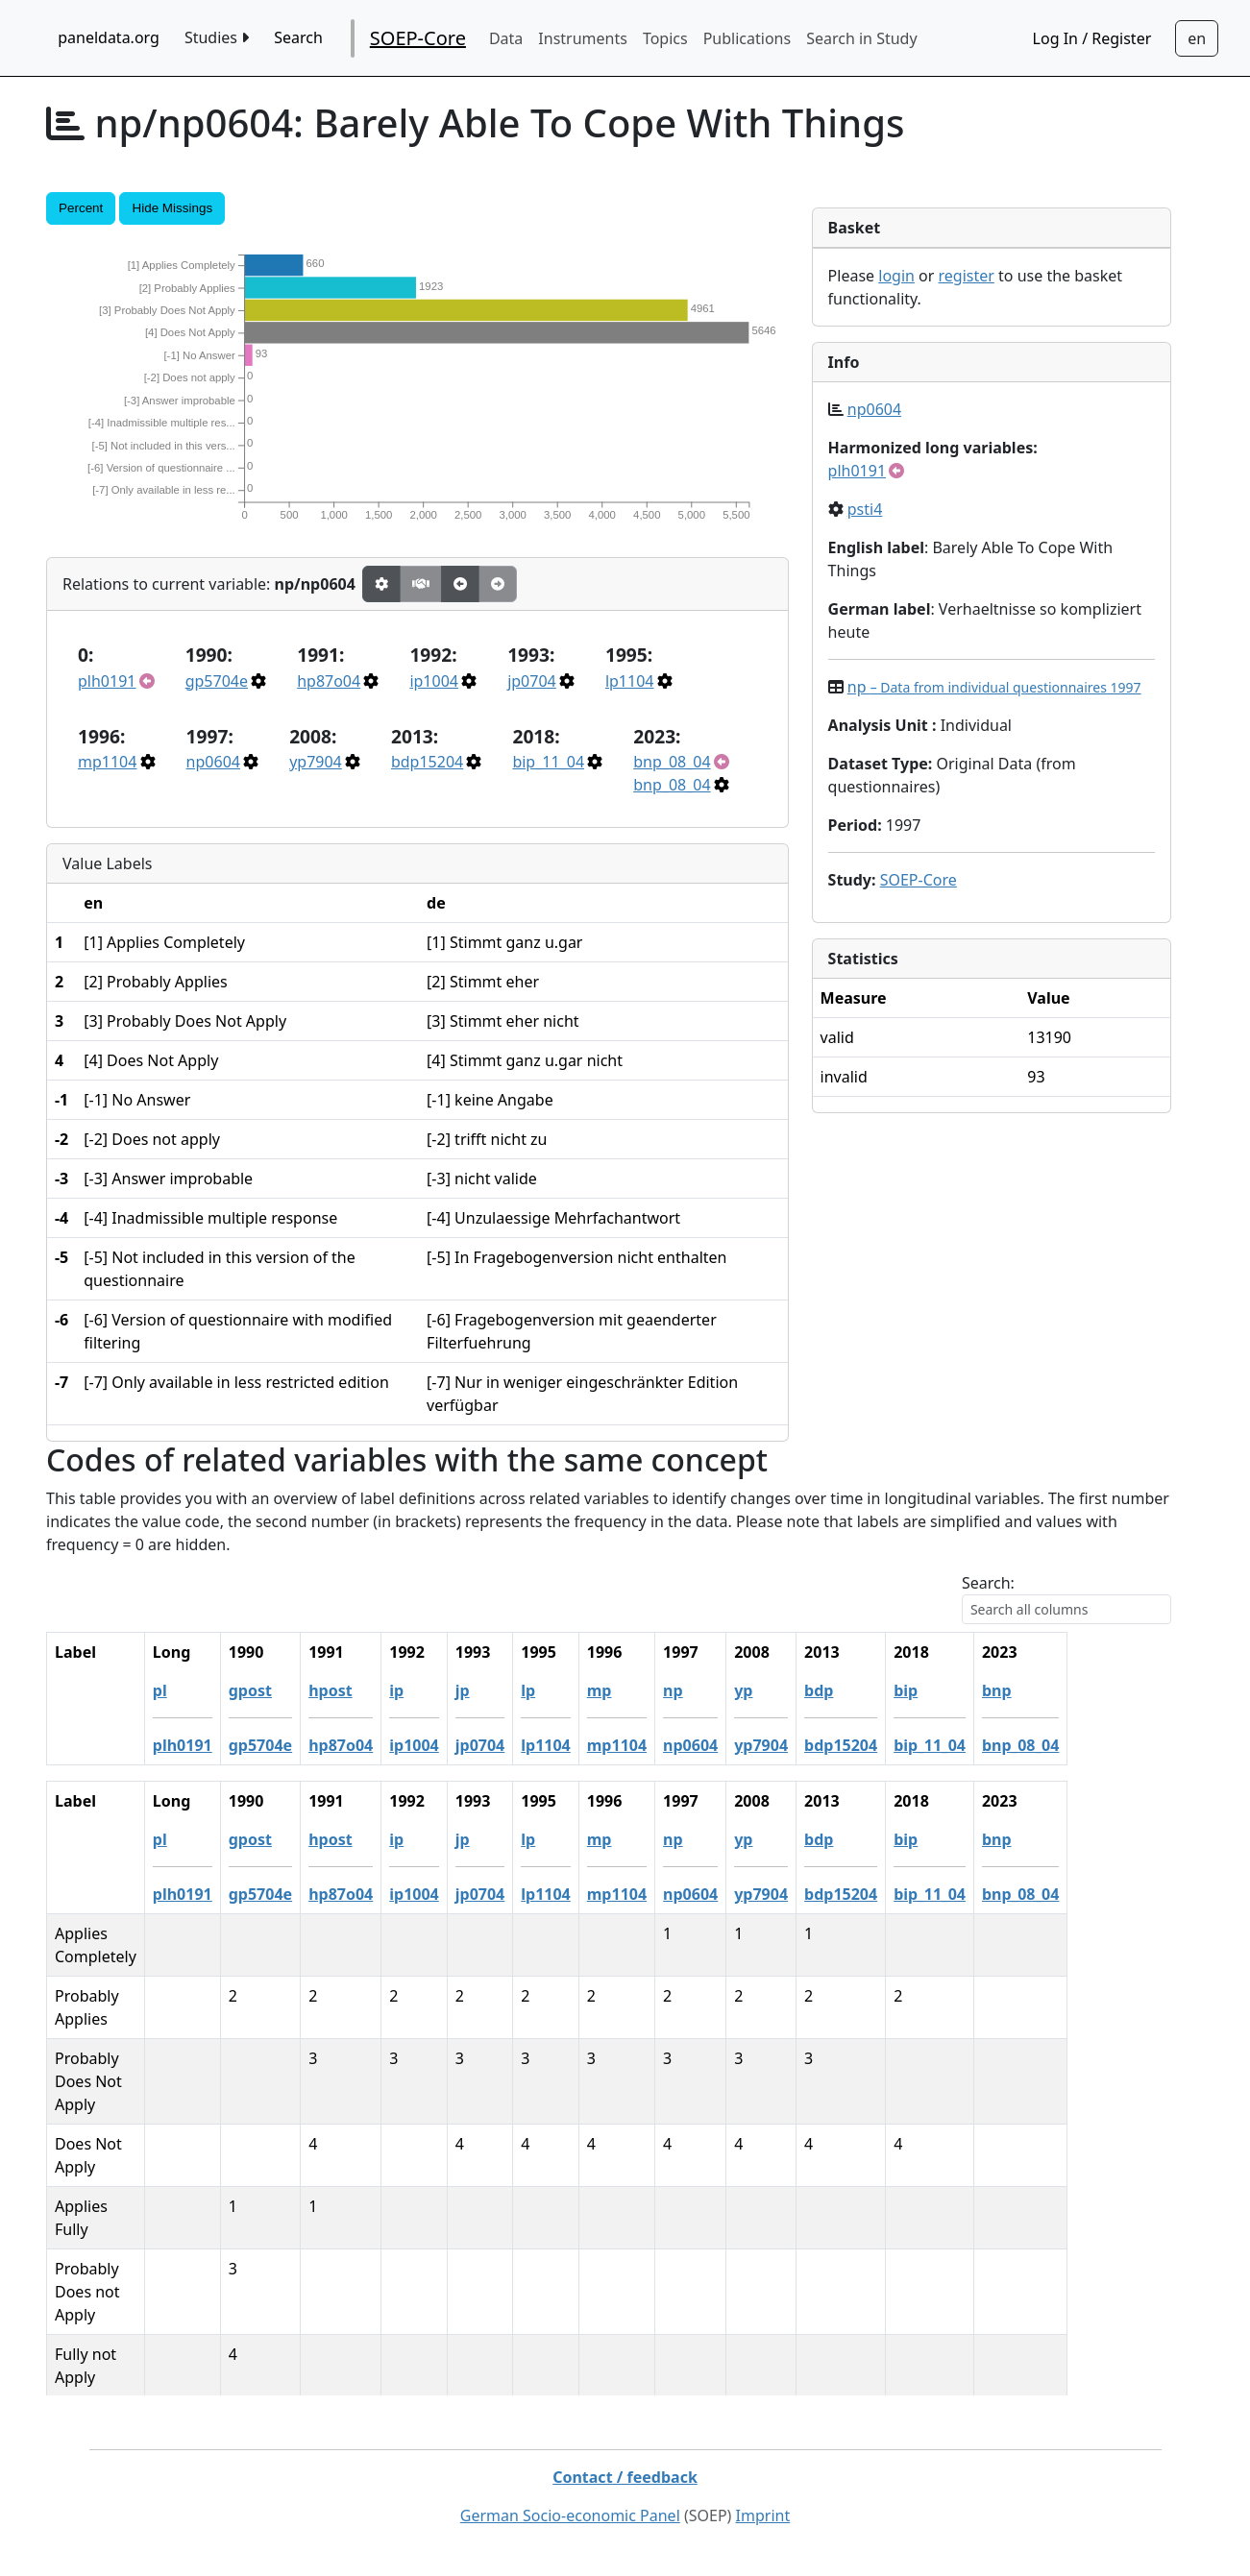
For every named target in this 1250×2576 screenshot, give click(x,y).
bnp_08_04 (671, 761)
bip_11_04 (548, 761)
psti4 (865, 509)
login (896, 275)
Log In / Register (1092, 38)
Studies (216, 37)
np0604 (213, 761)
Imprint (763, 2515)
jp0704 (531, 681)
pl (263, 1690)
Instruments (582, 38)
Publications (747, 38)
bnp (1100, 1690)
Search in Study (861, 38)
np (994, 686)
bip (1009, 1690)
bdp (922, 1690)
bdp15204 (427, 761)
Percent (81, 208)
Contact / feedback (625, 2477)
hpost (434, 1690)
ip (500, 1690)
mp (702, 1690)
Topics (665, 38)
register (966, 275)
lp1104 (629, 681)
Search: (988, 1582)
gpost (353, 1690)
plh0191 (106, 681)
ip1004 (433, 681)
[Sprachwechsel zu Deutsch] (1196, 38)
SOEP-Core (418, 38)
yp (847, 1690)
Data (506, 38)
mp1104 (107, 761)
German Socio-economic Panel (570, 2515)
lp (632, 1690)
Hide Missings (172, 208)
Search (298, 37)
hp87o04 (328, 681)
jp (565, 1690)
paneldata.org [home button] (108, 37)
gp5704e (216, 681)
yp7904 (315, 761)
